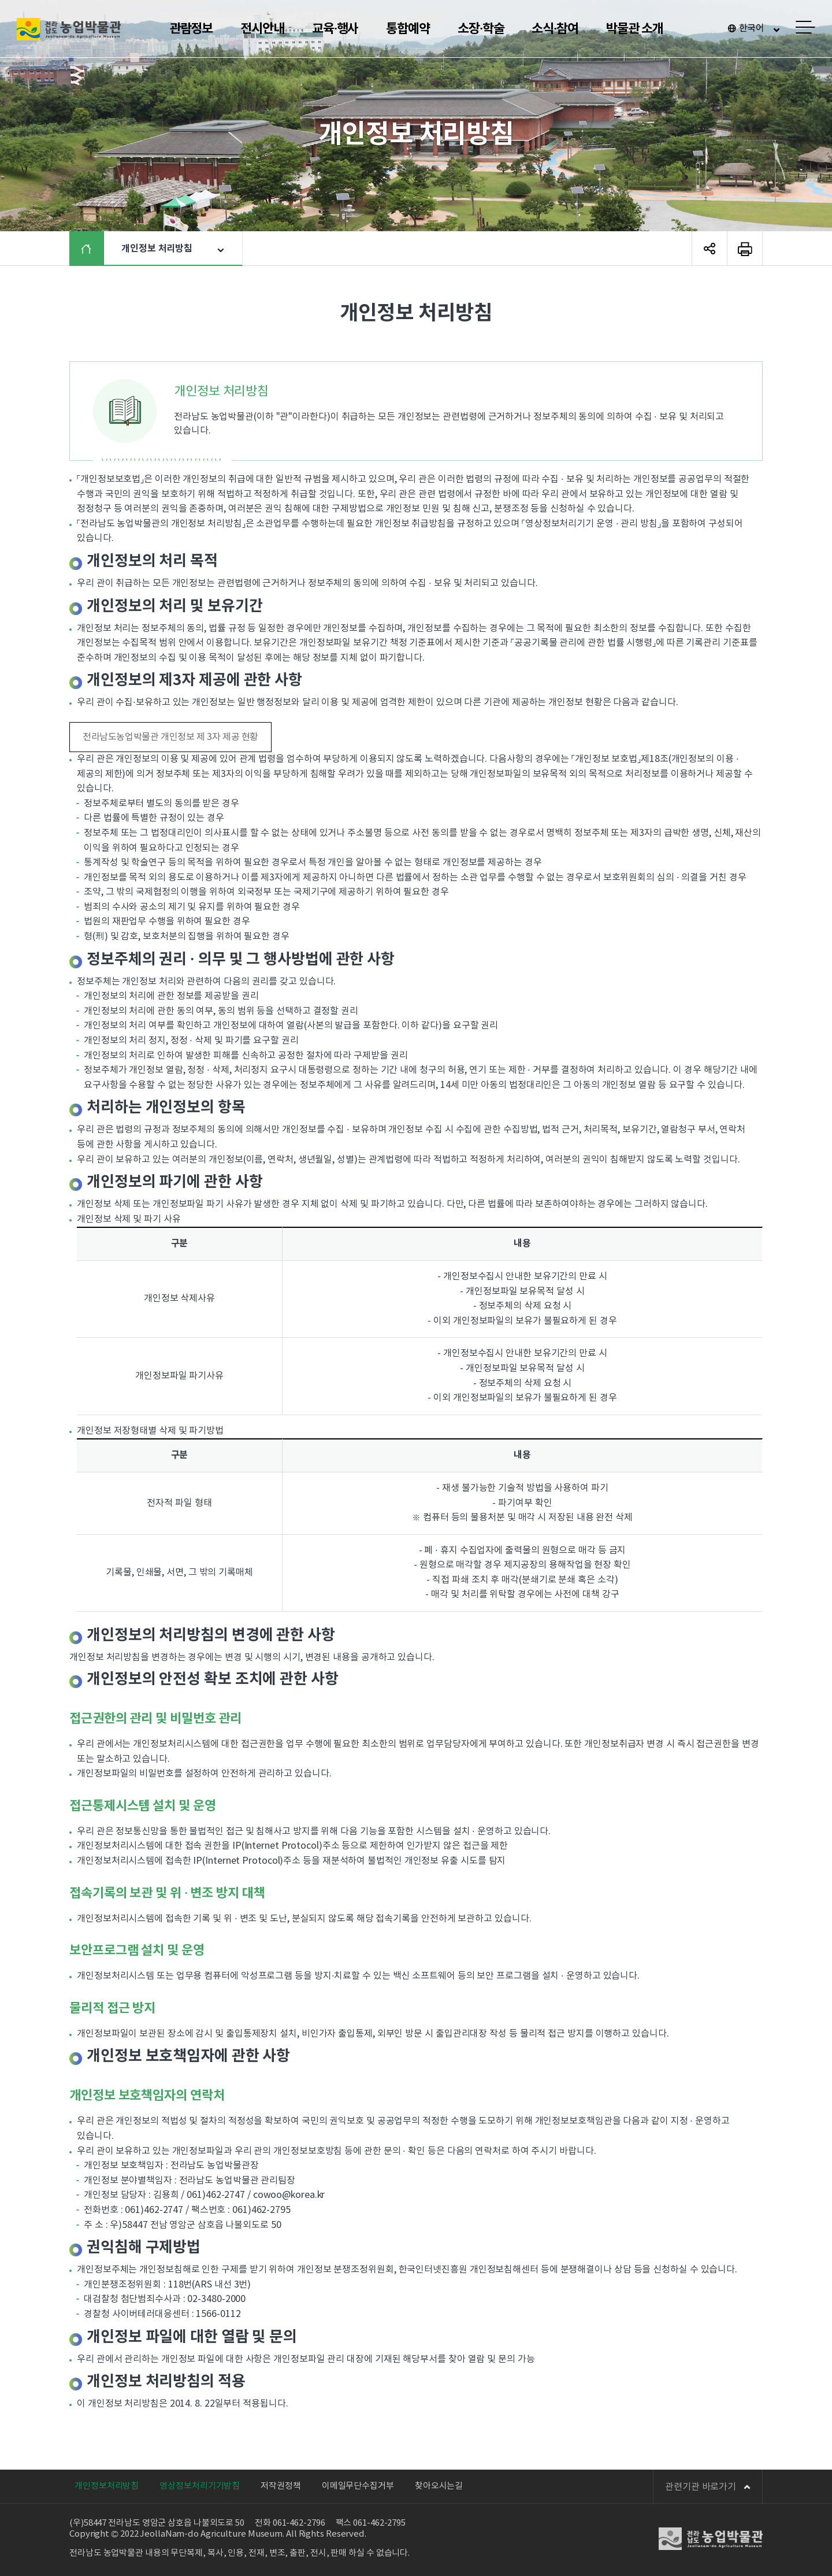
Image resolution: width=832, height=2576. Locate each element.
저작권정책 (281, 2486)
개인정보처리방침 (107, 2486)
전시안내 (262, 28)
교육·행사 (335, 28)
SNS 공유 (709, 248)
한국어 (752, 28)
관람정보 (191, 28)
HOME (95, 248)
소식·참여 (555, 28)
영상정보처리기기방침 (199, 2486)
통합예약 (408, 28)
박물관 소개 (634, 28)
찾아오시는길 (439, 2486)
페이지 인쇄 (744, 248)
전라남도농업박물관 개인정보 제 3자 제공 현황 (170, 737)
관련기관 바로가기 (708, 2487)
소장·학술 (481, 28)
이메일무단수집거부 (358, 2486)
